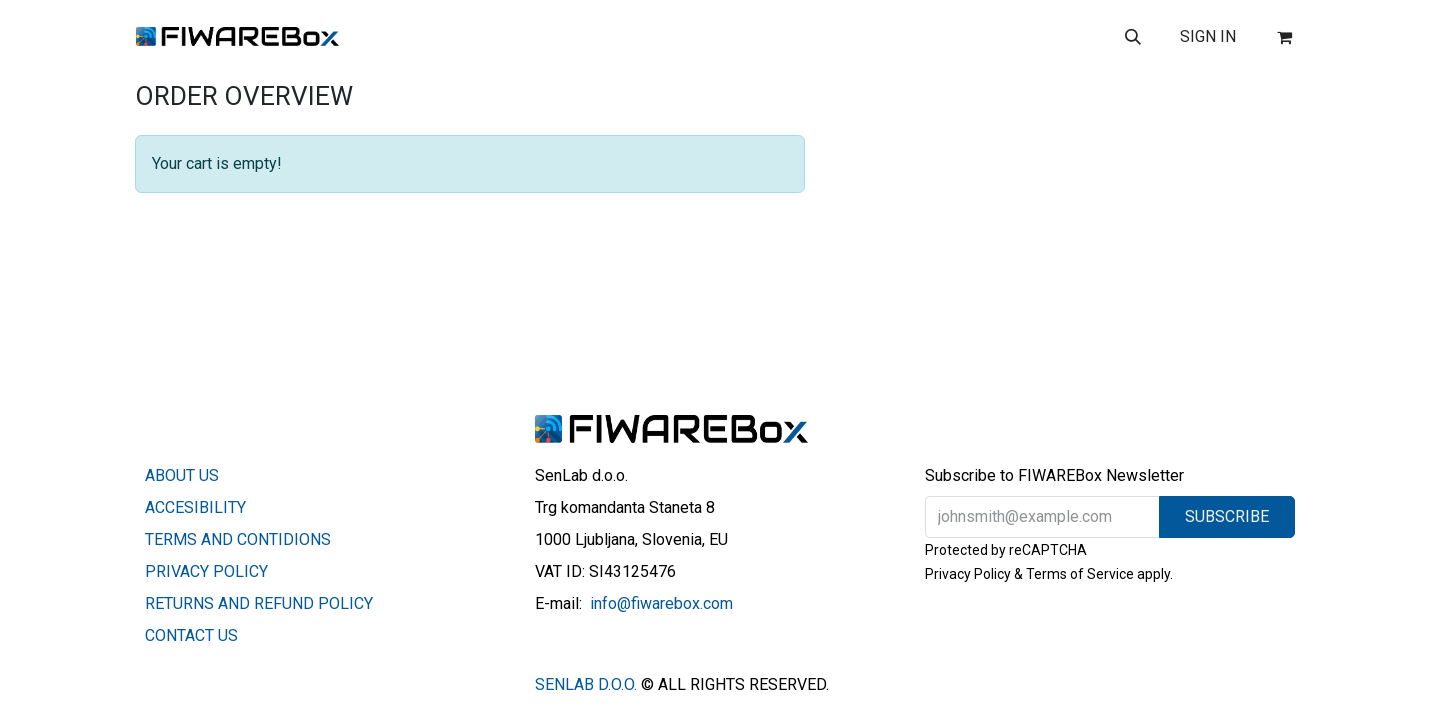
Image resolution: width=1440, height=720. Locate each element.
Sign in (1208, 36)
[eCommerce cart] (1284, 37)
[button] (1133, 37)
